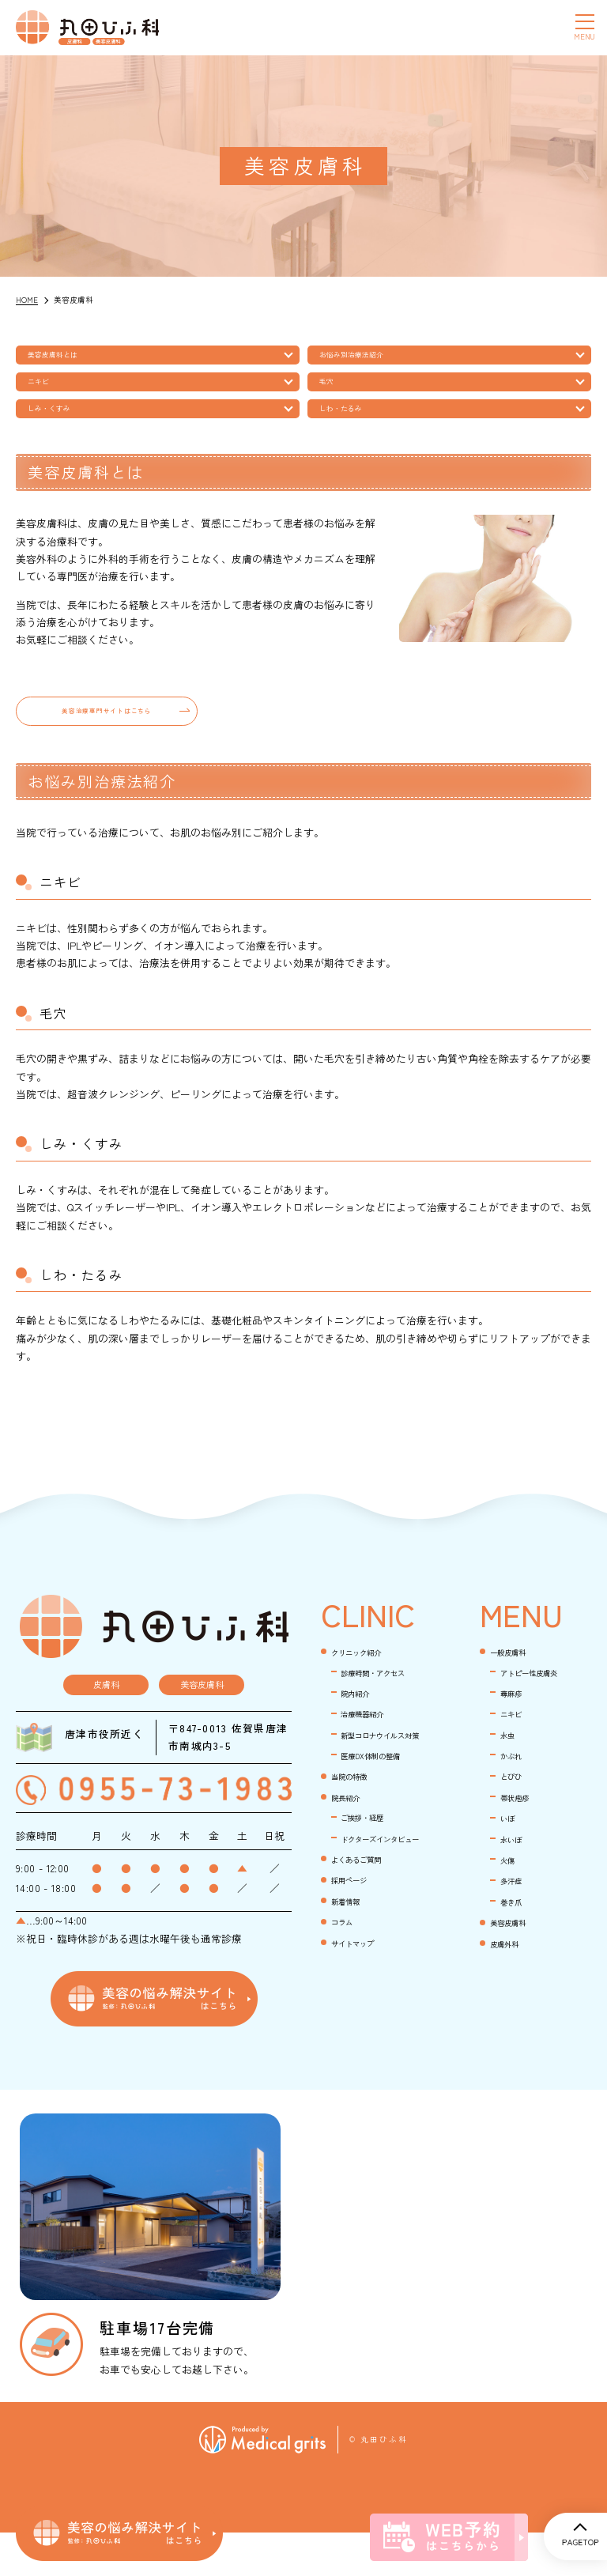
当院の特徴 (357, 1848)
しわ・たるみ (351, 425)
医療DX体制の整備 (382, 1827)
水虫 (510, 1769)
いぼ (510, 1855)
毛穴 (332, 391)
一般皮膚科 (515, 1684)
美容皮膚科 (515, 1962)
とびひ (515, 1812)
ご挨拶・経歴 (371, 1890)
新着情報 (351, 1994)
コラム (346, 2015)
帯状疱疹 (520, 1833)
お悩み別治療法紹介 (366, 357)
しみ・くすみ (60, 425)
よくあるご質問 (367, 1951)
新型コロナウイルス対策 (382, 1797)
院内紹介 (361, 1745)
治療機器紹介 (371, 1766)
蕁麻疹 (515, 1727)
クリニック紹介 (367, 1684)
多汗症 (515, 1919)
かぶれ (515, 1791)
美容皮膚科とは (65, 357)
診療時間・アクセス (382, 1714)
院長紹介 (351, 1870)
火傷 (510, 1898)
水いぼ (515, 1876)
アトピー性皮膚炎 (541, 1705)
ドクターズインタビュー (382, 1921)
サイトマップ (362, 2037)
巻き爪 (515, 1940)
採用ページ (357, 1973)
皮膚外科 (510, 1983)
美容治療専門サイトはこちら (107, 736)
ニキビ (46, 391)
